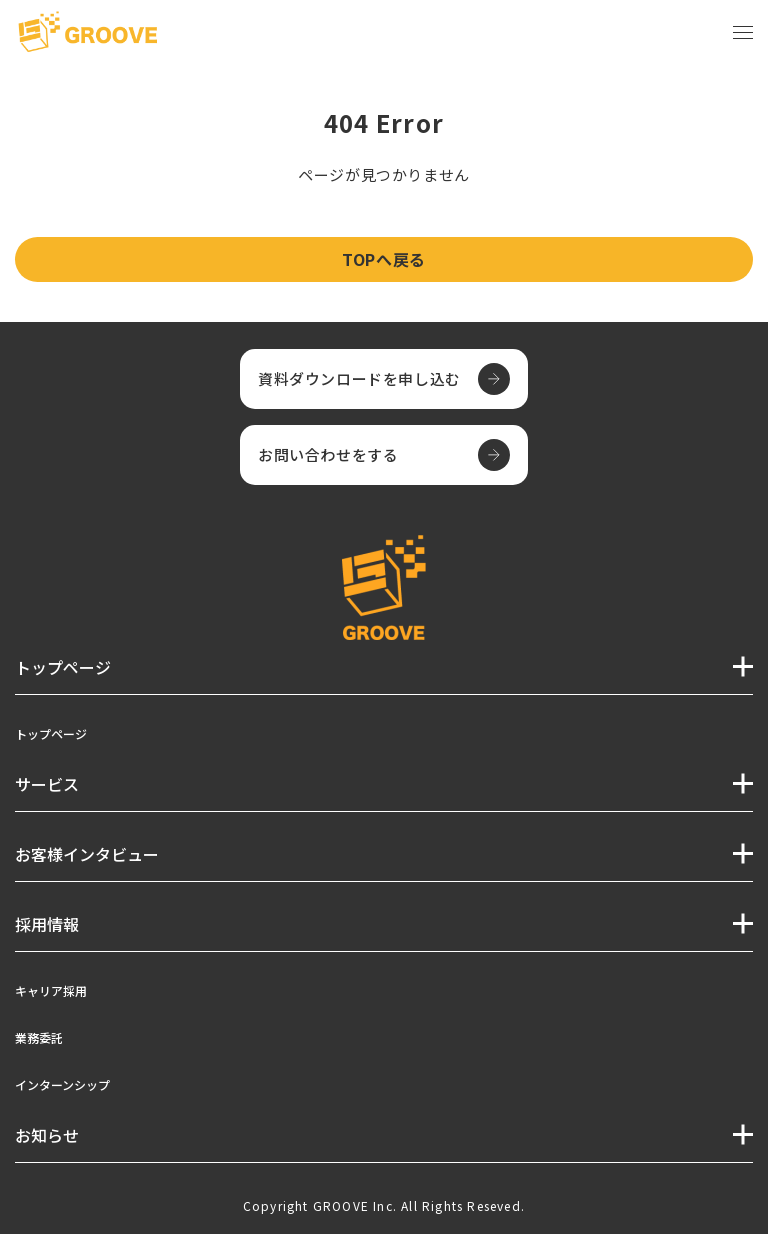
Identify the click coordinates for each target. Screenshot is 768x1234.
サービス (47, 784)
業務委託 (39, 1037)
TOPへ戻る (384, 259)
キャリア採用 (51, 990)
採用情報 (47, 924)
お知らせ (47, 1135)
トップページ (51, 733)
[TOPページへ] (87, 33)
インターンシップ (62, 1084)
